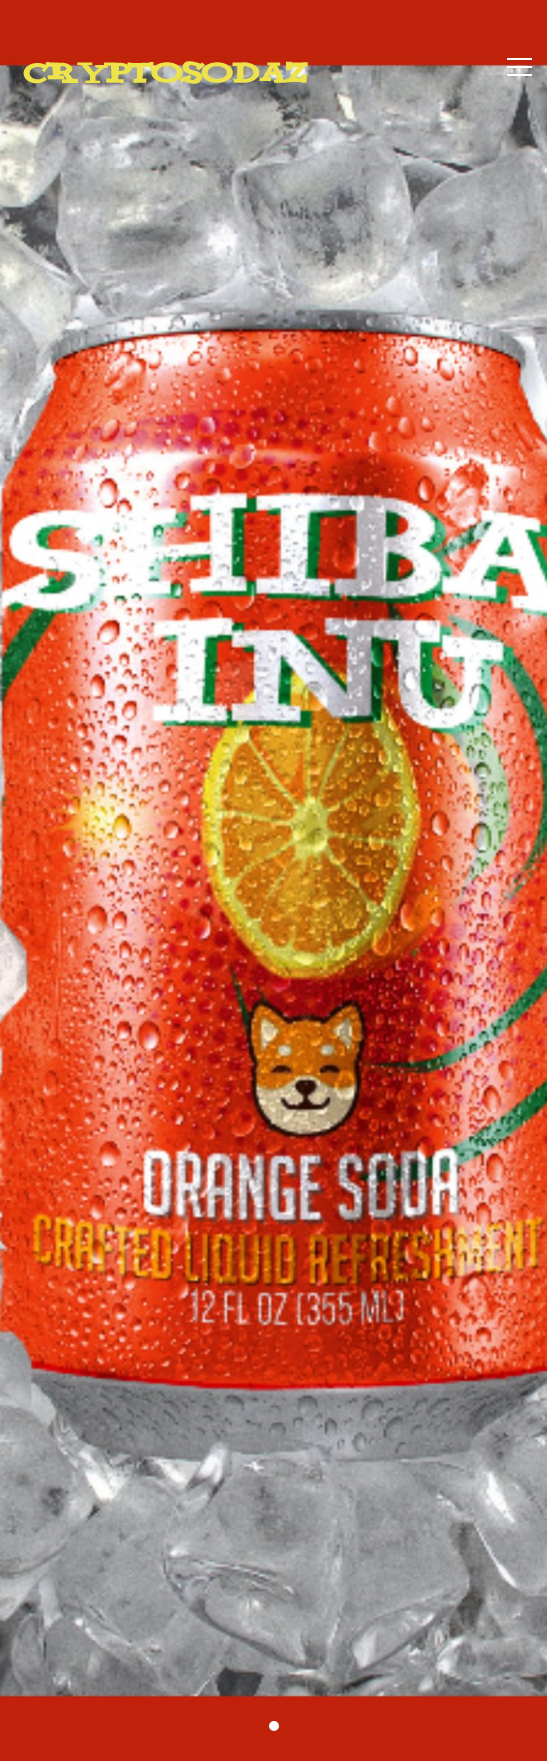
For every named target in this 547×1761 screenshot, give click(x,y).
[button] (274, 1726)
